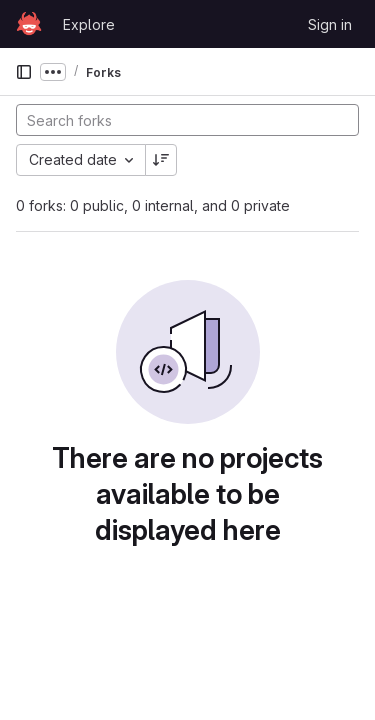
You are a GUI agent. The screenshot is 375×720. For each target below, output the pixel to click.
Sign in (330, 24)
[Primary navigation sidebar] (24, 72)
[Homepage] (29, 24)
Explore (89, 24)
